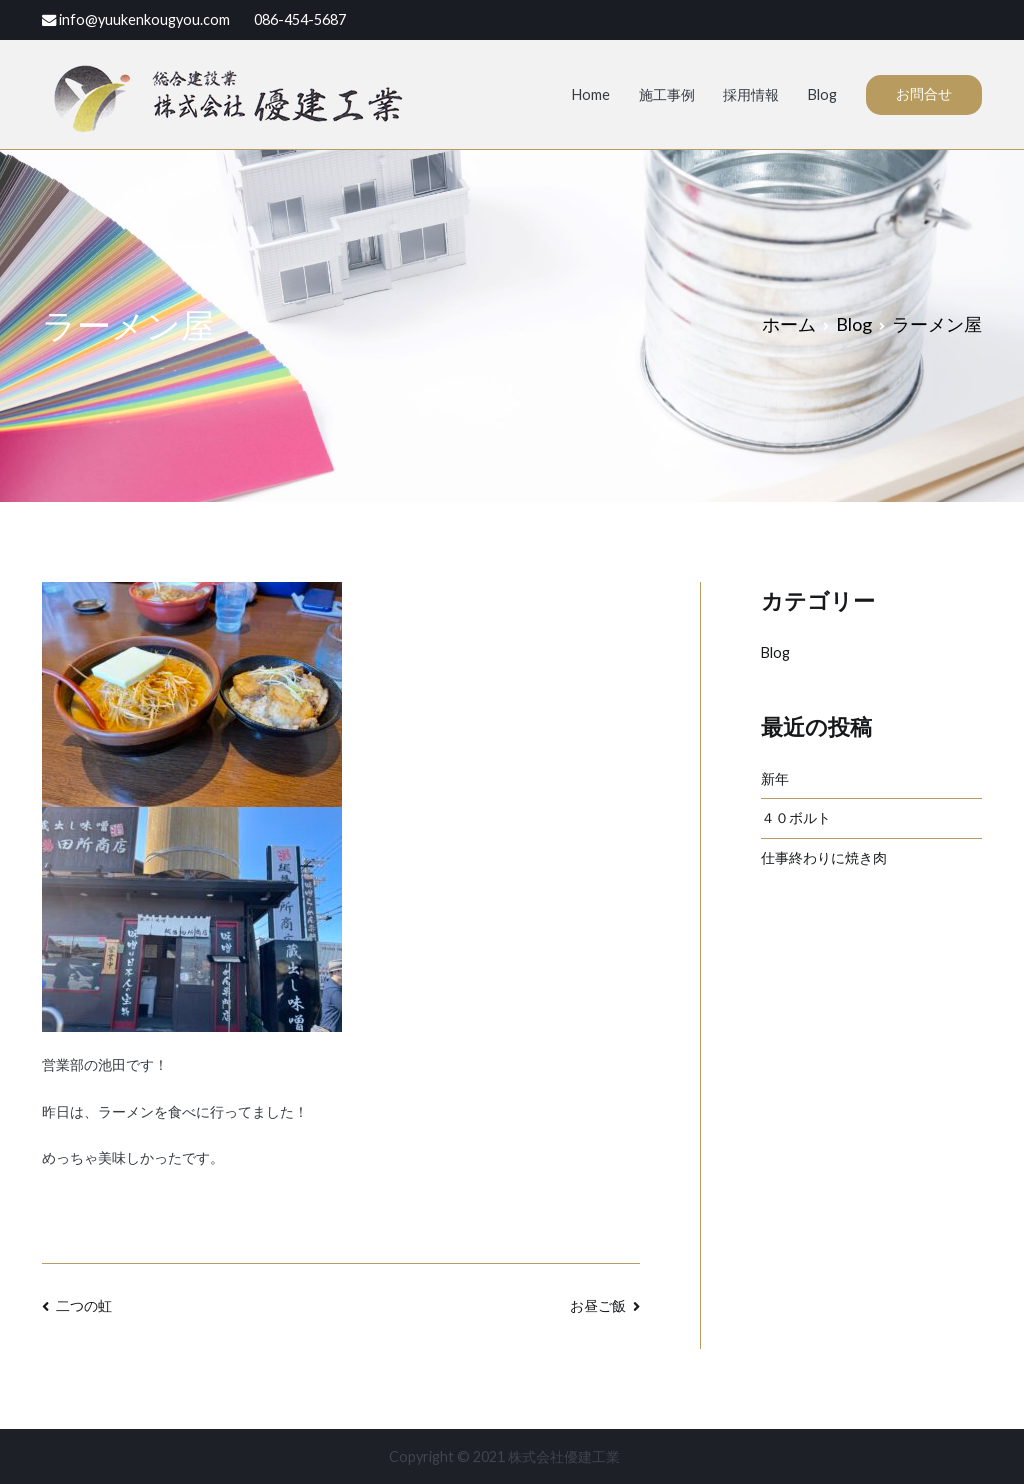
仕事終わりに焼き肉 (824, 857)
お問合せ (924, 93)
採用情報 (751, 94)
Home (591, 94)
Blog (822, 94)
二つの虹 (84, 1305)
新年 (775, 778)
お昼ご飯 (598, 1305)
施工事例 (667, 94)
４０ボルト (796, 817)
